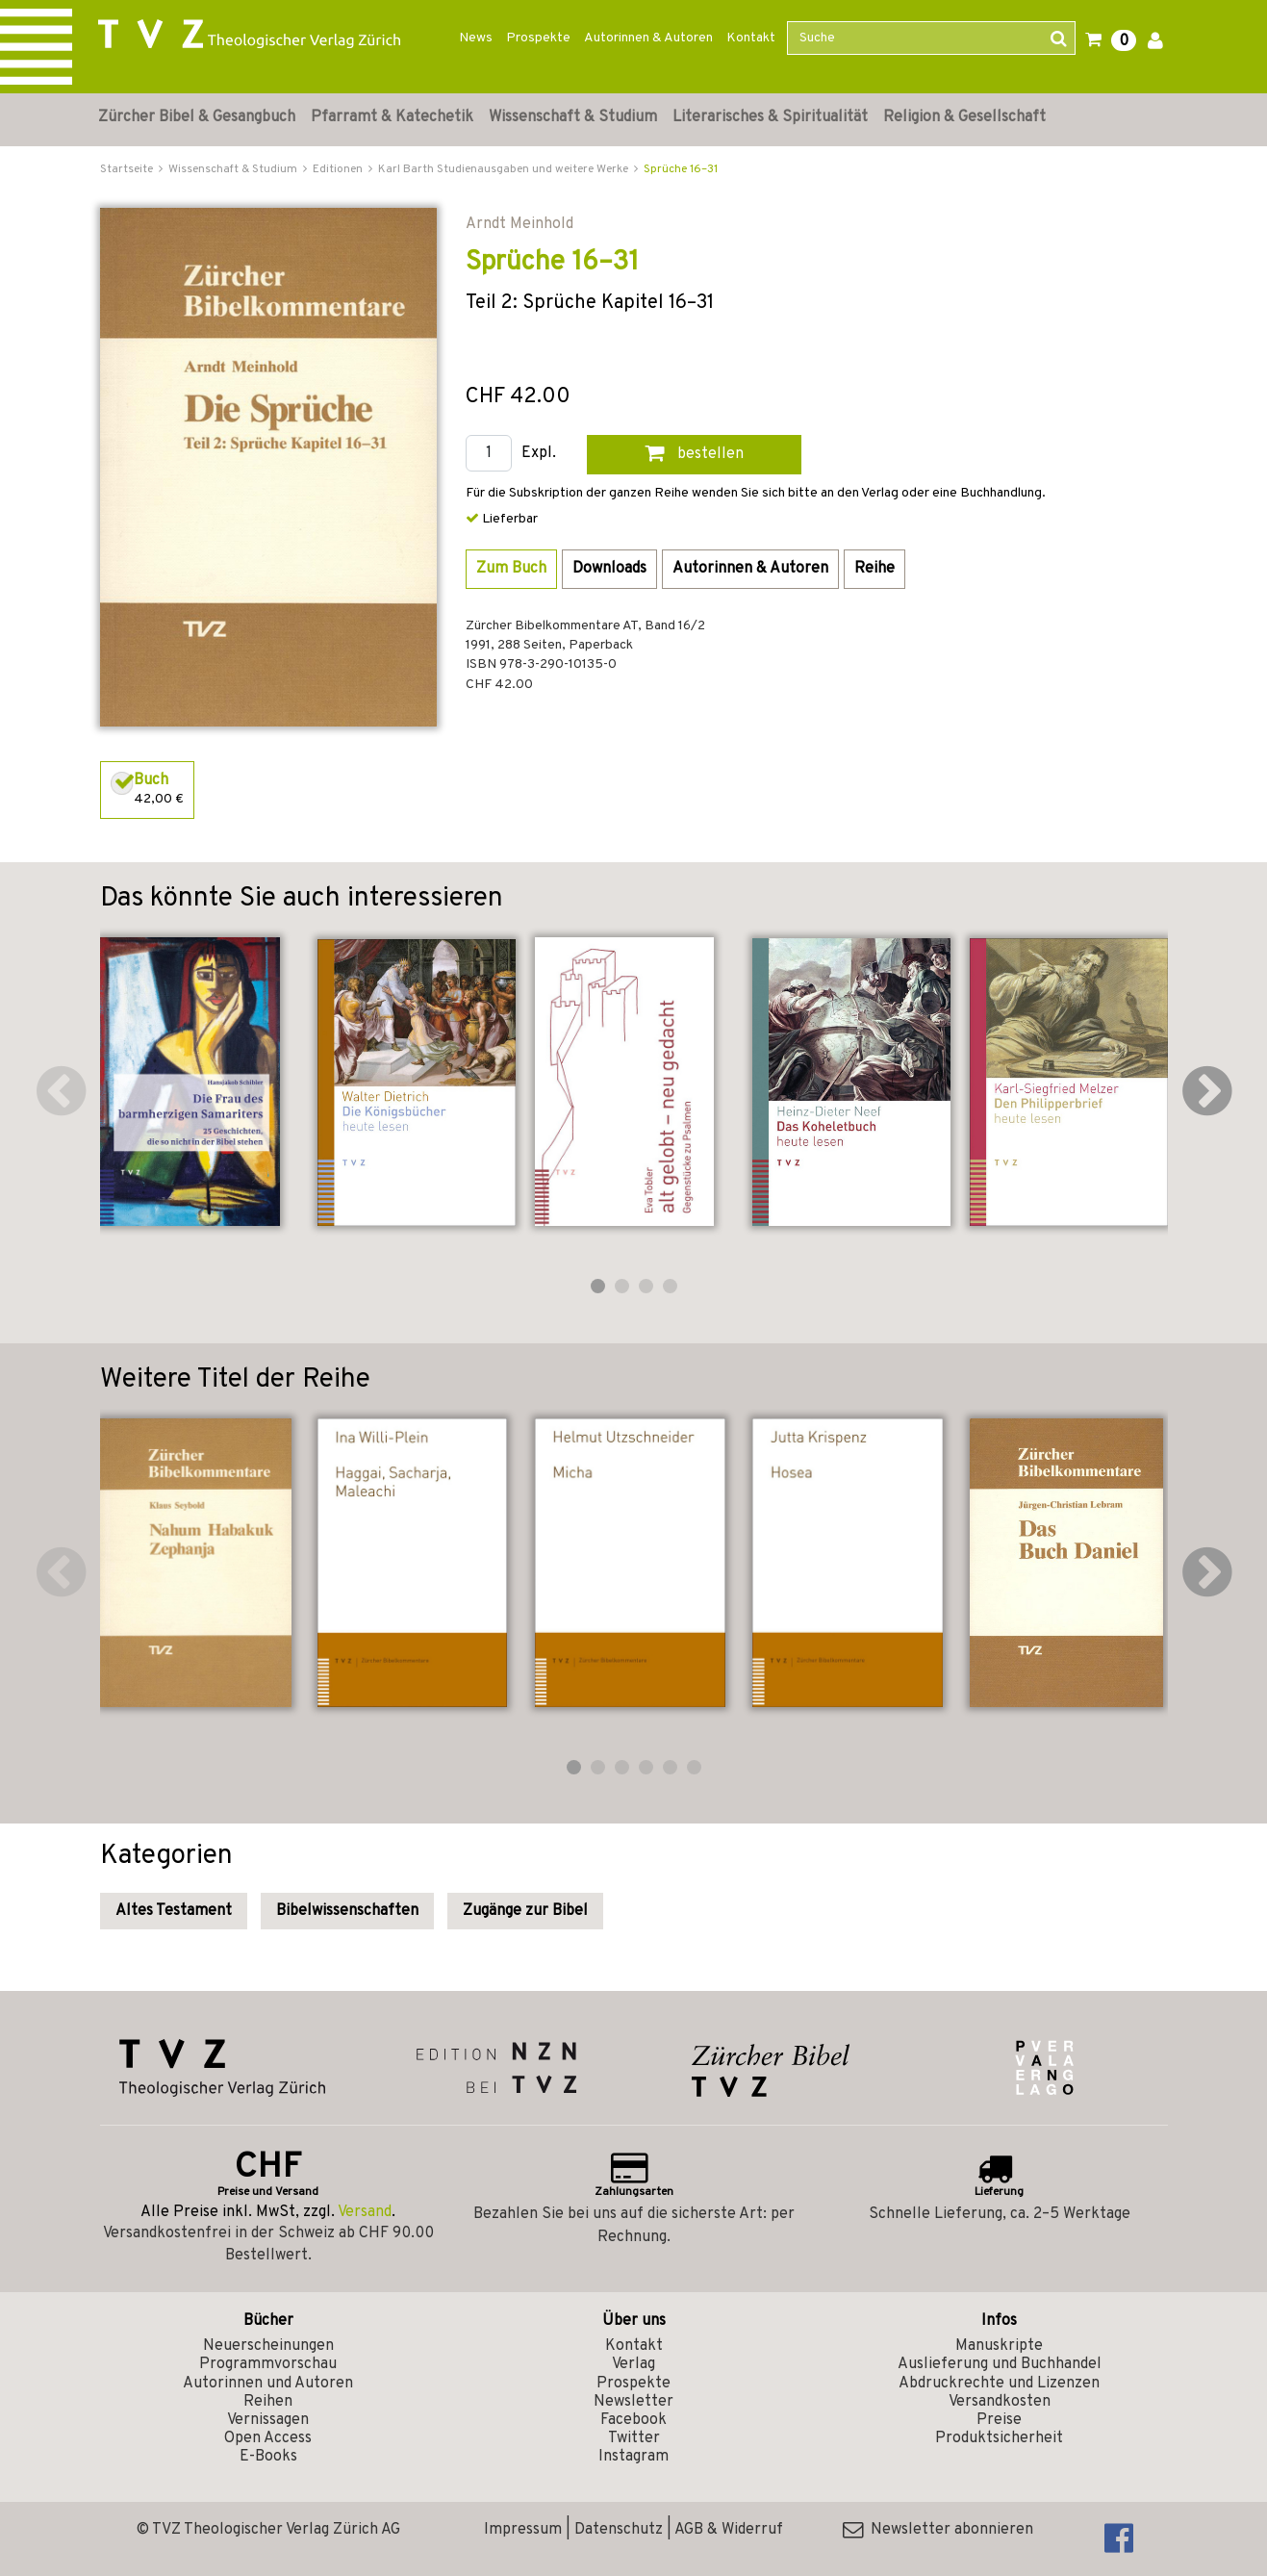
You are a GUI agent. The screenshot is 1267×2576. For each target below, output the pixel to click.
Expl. (538, 454)
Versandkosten (1000, 2401)
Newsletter (633, 2401)
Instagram (633, 2456)
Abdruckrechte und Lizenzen (999, 2383)
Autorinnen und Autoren (268, 2383)
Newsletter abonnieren (938, 2529)
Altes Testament (173, 1911)
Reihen (267, 2401)
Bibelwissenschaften (347, 1911)
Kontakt (750, 38)
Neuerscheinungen (268, 2346)
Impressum (523, 2529)
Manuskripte (999, 2346)
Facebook (633, 2420)
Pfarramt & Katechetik (392, 117)
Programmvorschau (268, 2364)
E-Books (268, 2456)
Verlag (633, 2364)
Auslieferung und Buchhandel (1000, 2364)
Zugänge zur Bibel (525, 1911)
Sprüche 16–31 (681, 169)
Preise (999, 2420)
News (476, 38)
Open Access (268, 2438)
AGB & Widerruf (728, 2529)
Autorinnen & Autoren (648, 38)
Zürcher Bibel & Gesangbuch (196, 117)
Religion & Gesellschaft (964, 117)
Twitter (634, 2438)
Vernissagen (268, 2420)
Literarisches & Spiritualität (770, 117)
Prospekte (538, 38)
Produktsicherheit (999, 2438)
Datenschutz (618, 2529)
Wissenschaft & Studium (573, 117)
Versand (365, 2212)
